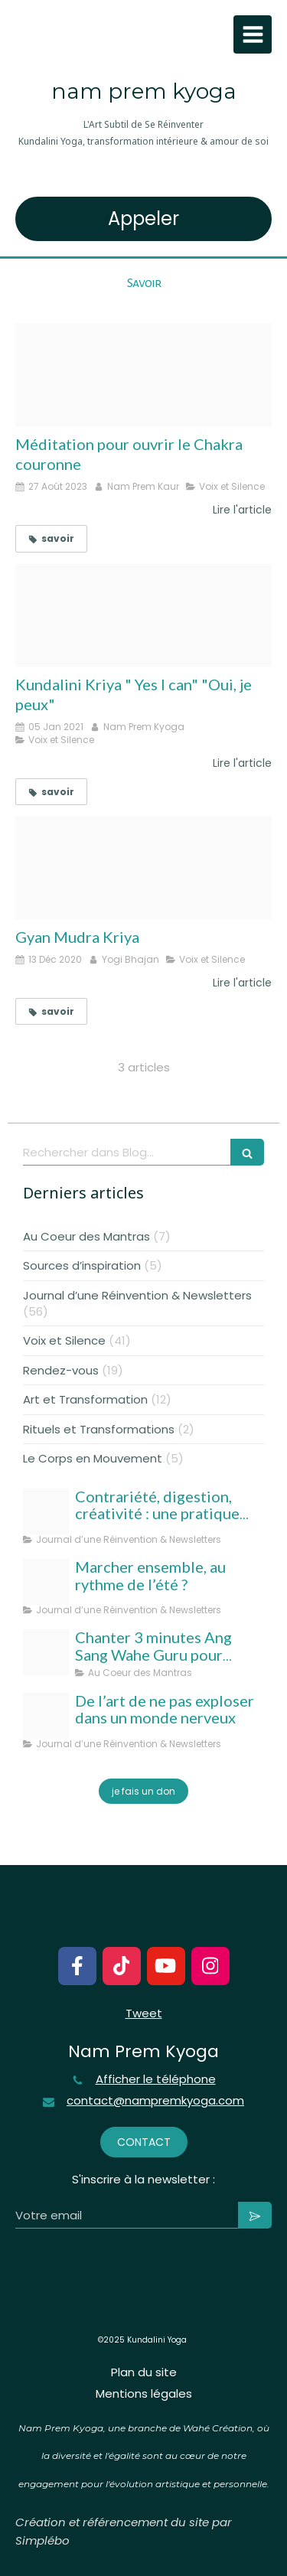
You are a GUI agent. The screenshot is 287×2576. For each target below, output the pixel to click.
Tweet (144, 2013)
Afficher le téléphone (156, 2079)
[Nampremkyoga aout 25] (46, 1511)
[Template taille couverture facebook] (46, 1582)
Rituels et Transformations (98, 1429)
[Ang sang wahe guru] (46, 1652)
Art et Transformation (85, 1399)
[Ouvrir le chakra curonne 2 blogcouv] (143, 375)
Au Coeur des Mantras (86, 1236)
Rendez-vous (61, 1370)
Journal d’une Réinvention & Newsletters (137, 1295)
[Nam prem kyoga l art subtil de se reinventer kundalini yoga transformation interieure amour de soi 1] (46, 1716)
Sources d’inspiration (82, 1265)
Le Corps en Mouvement (92, 1458)
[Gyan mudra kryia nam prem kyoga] (143, 868)
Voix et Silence (64, 1340)
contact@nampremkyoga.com (155, 2101)
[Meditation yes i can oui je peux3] (143, 615)
